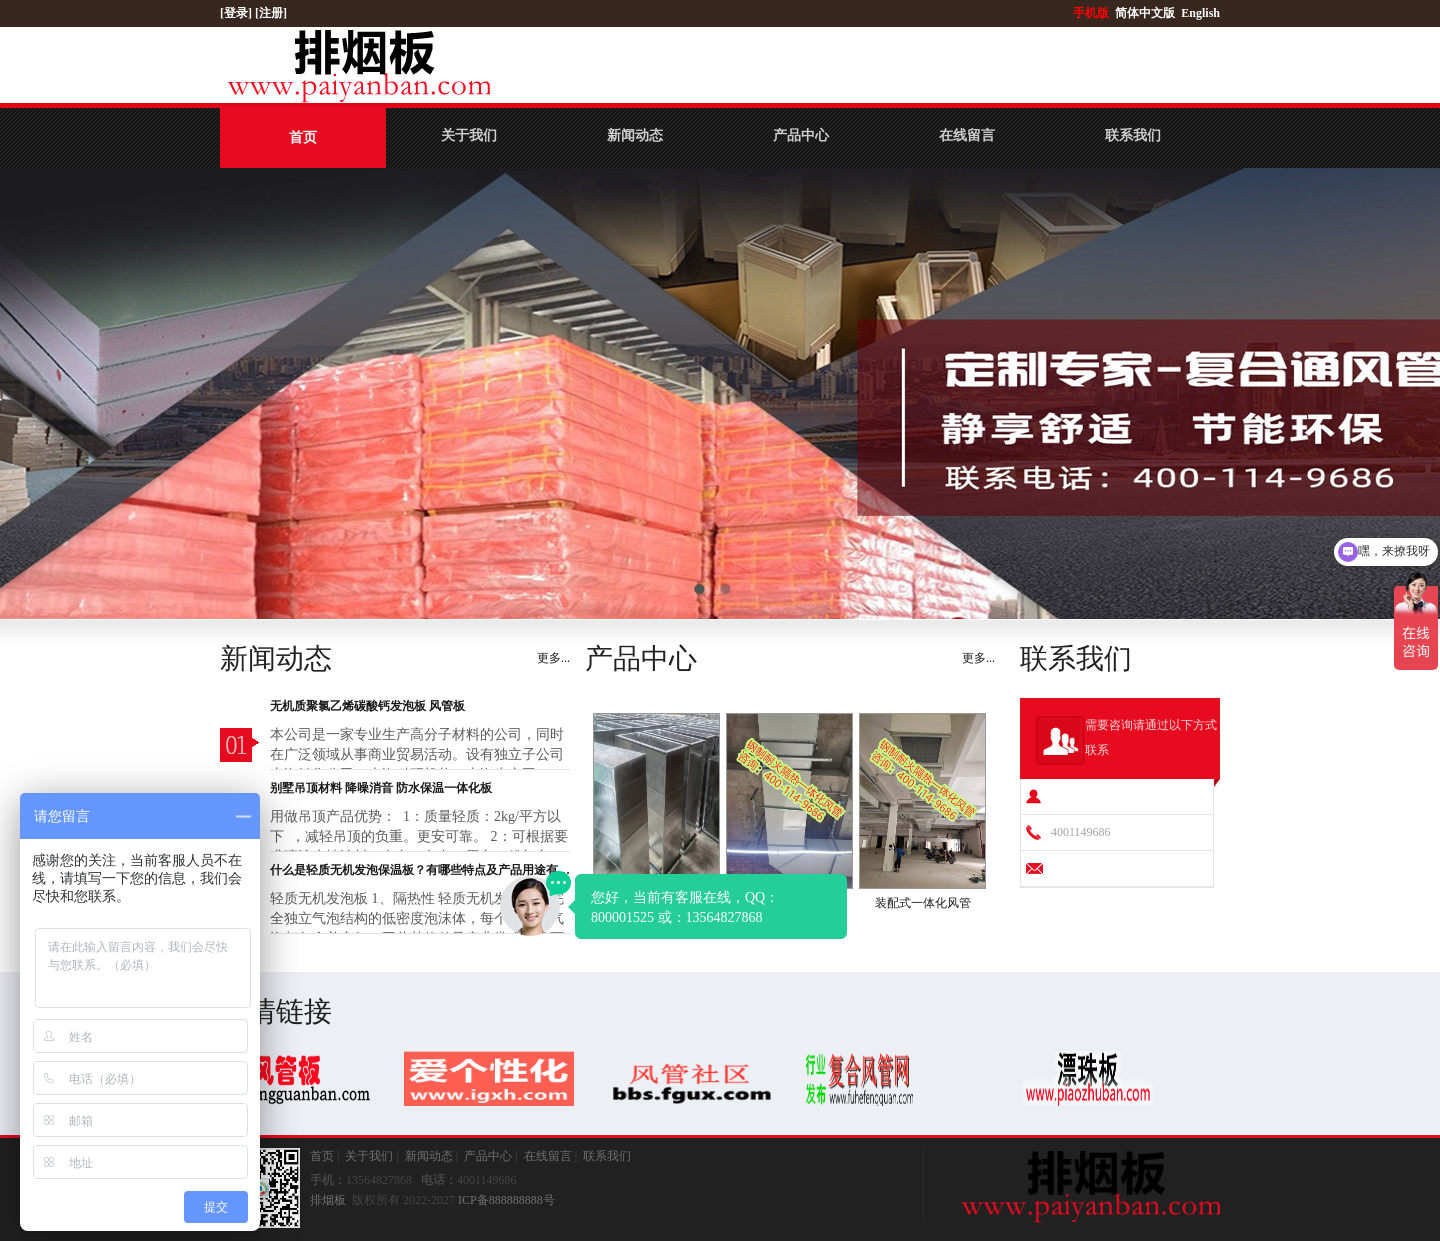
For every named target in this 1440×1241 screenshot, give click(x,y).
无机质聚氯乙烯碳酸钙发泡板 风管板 (367, 706)
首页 (303, 137)
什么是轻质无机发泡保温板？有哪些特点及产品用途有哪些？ (420, 870)
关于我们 (469, 135)
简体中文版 (1146, 13)
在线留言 (967, 135)
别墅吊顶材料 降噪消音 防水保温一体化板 (381, 788)
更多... (553, 658)
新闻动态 (635, 135)
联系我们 (1133, 135)
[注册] (272, 13)
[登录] (237, 13)
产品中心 (801, 135)
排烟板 (328, 1200)
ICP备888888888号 (506, 1200)
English (1200, 13)
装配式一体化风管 (923, 903)
